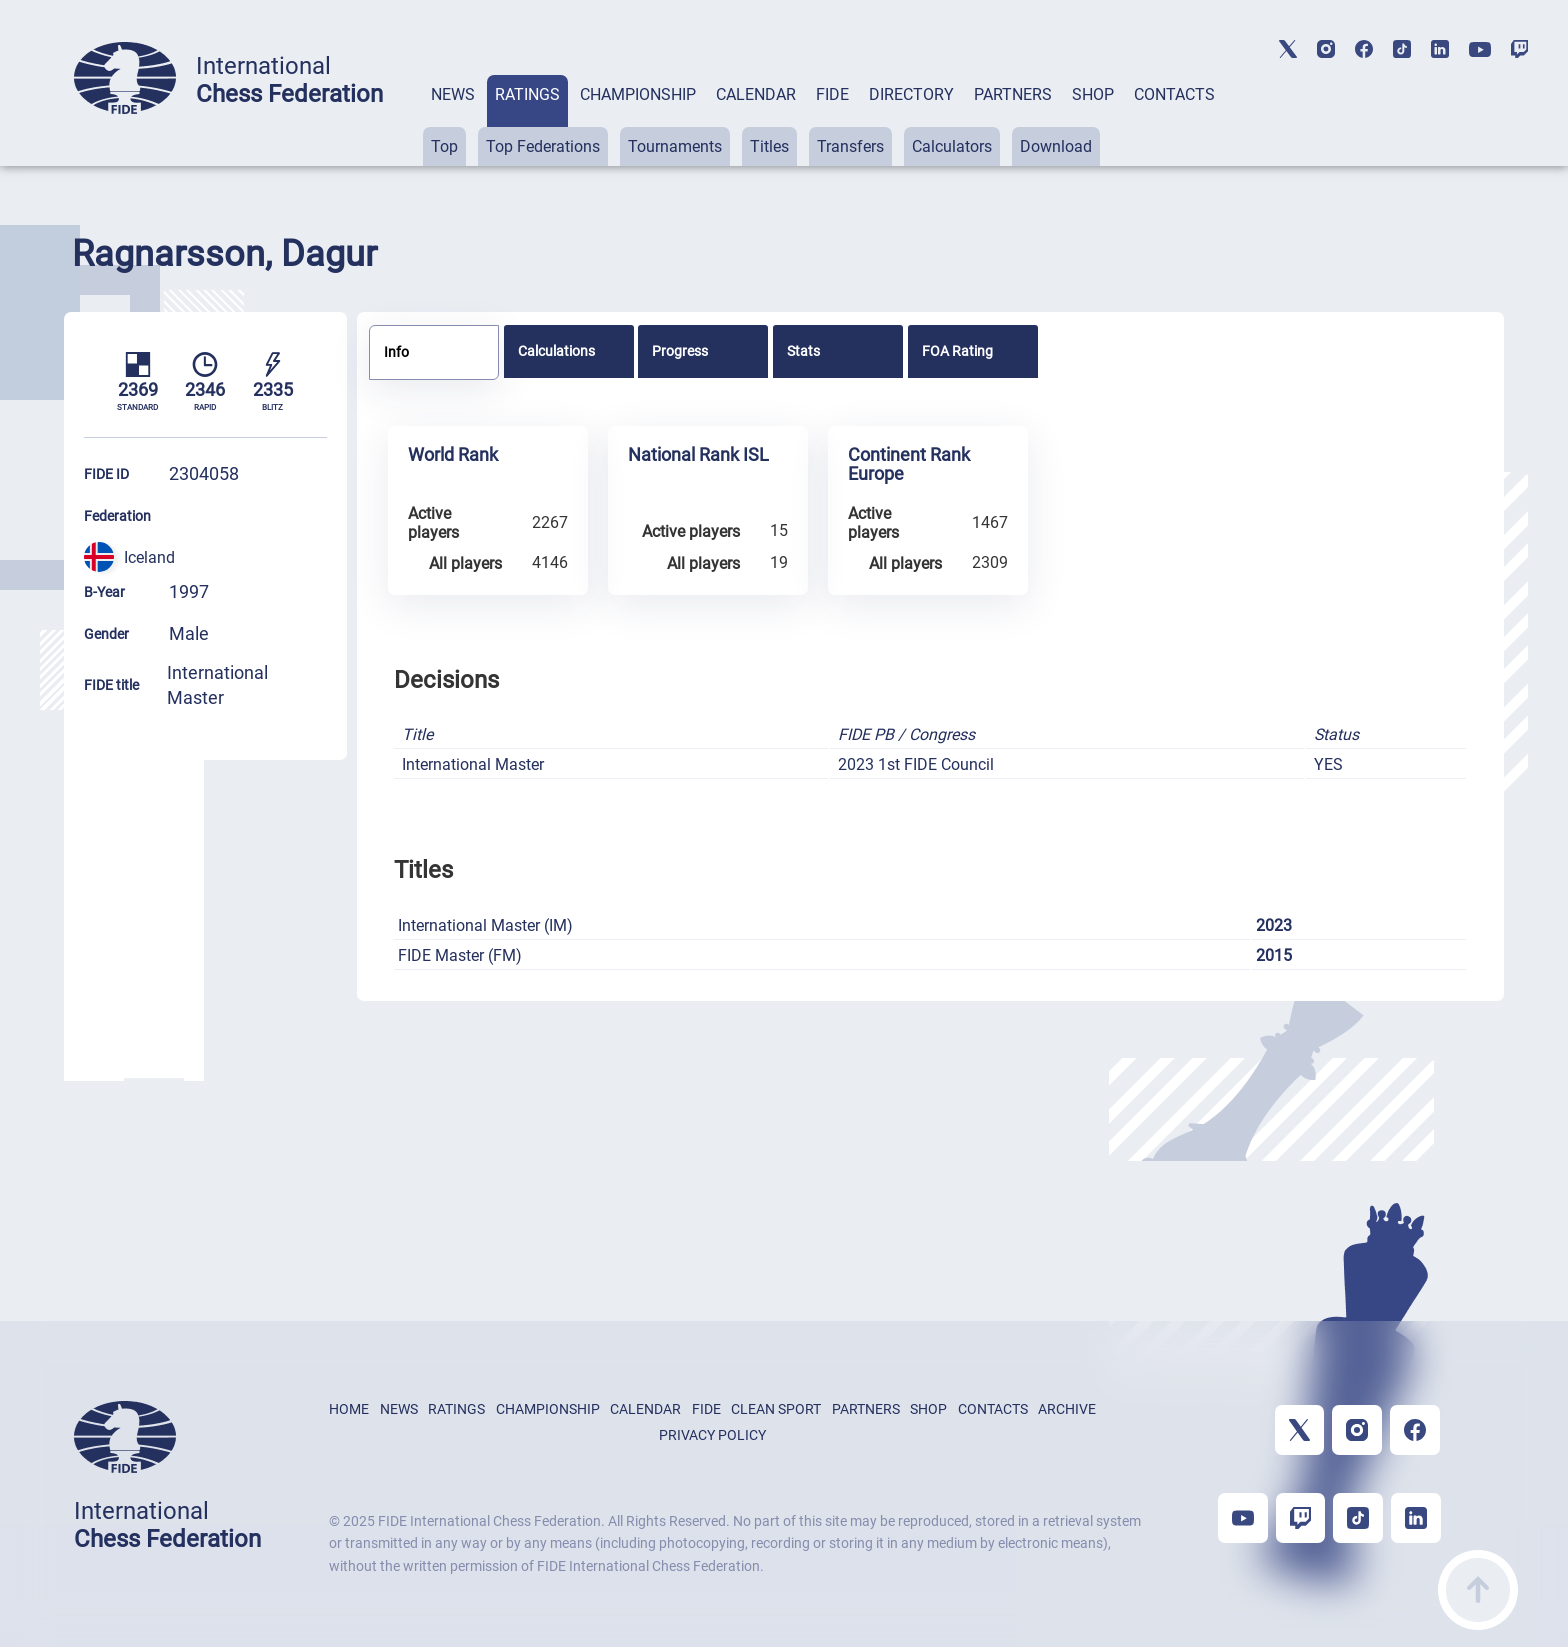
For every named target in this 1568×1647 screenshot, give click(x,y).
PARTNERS (1013, 94)
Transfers (850, 146)
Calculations (556, 351)
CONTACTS (1174, 94)
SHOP (1093, 94)
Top (444, 146)
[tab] (453, 120)
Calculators (952, 146)
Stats (803, 351)
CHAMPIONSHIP (638, 94)
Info (396, 352)
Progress (680, 351)
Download (1056, 146)
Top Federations (543, 146)
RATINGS (527, 94)
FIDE (832, 94)
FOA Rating (957, 351)
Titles (769, 146)
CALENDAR (756, 94)
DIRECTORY (911, 94)
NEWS (453, 94)
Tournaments (675, 146)
